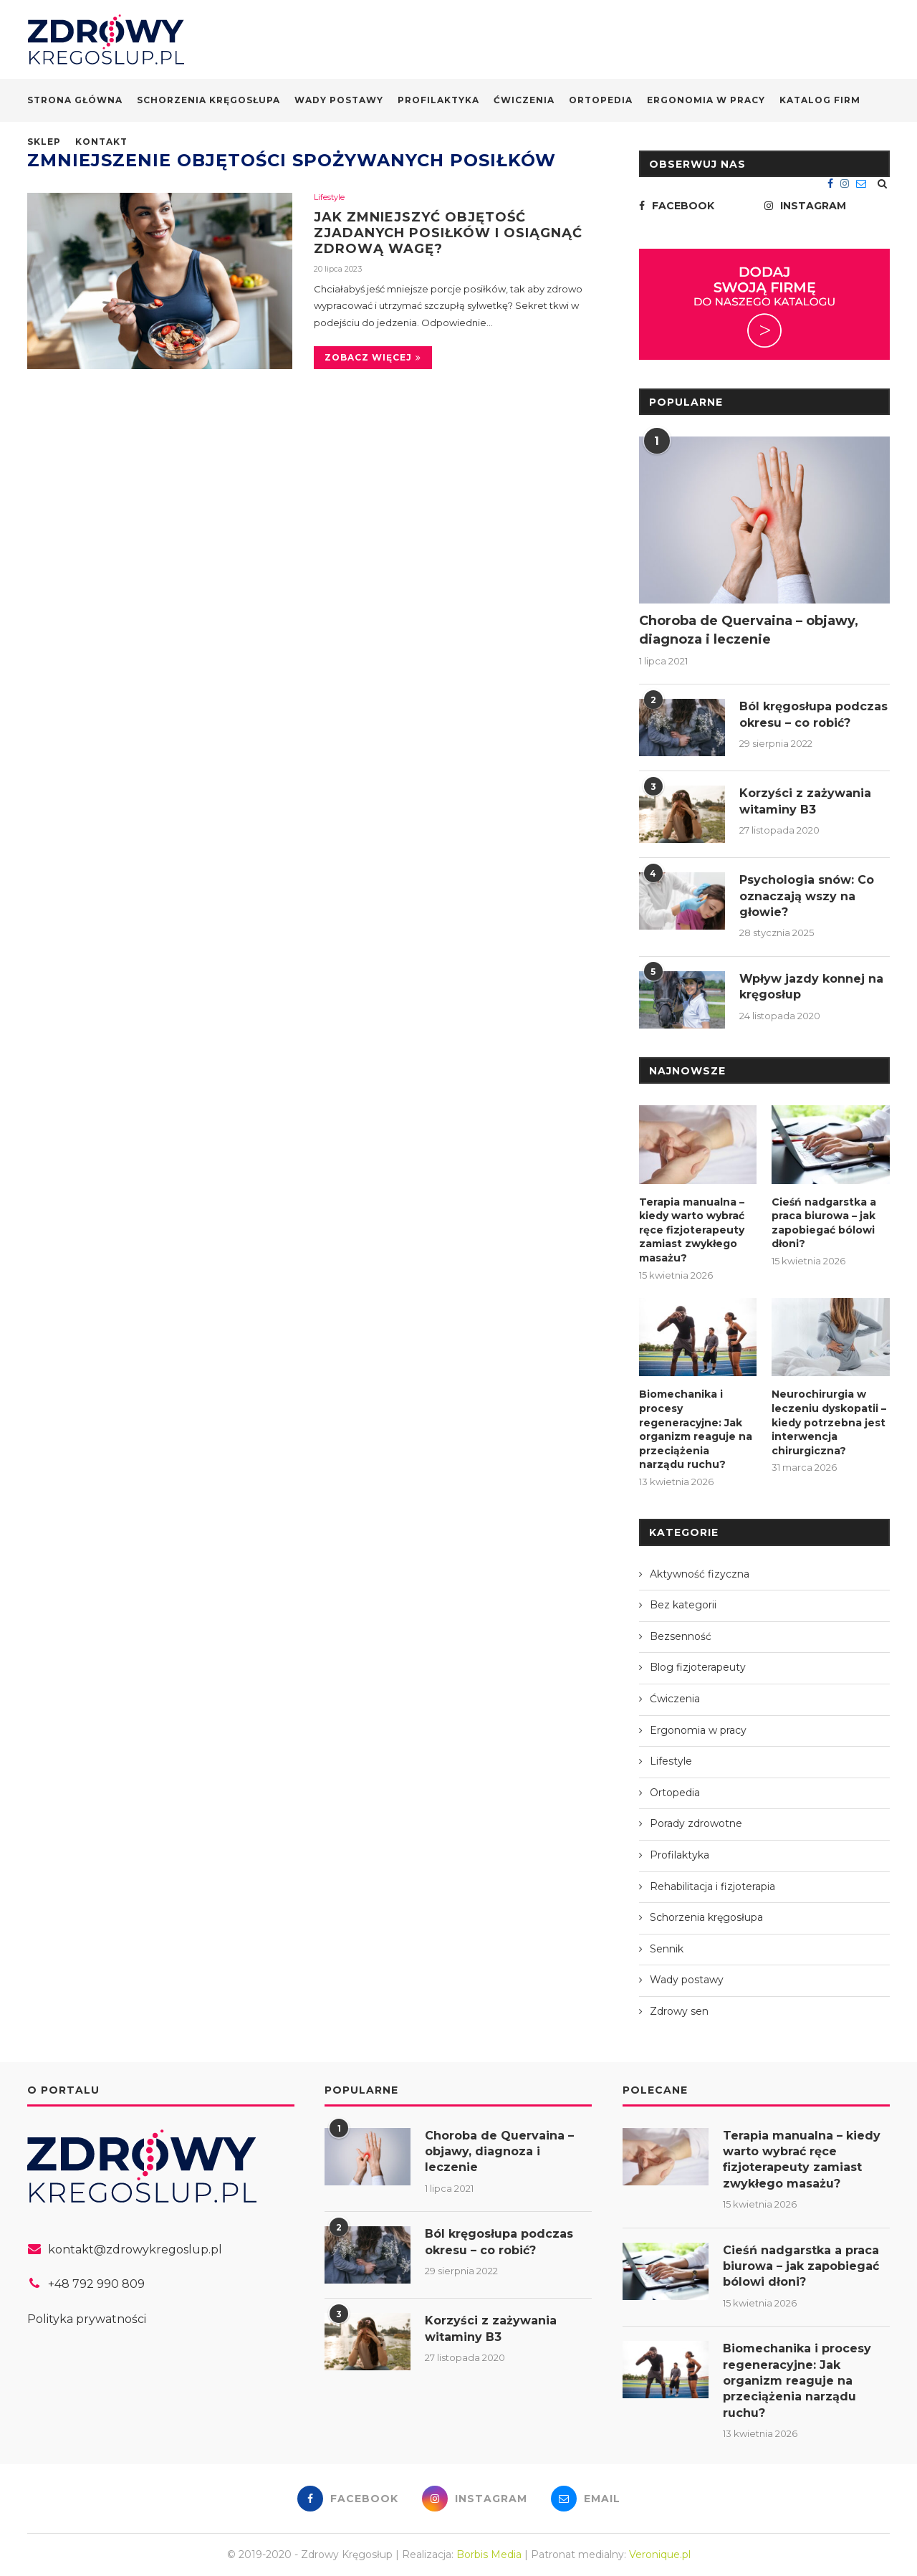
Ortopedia (601, 100)
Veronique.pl (660, 2554)
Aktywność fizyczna (699, 1574)
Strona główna (75, 100)
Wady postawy (338, 100)
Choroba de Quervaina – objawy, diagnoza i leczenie (748, 630)
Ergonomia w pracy (706, 100)
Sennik (666, 1948)
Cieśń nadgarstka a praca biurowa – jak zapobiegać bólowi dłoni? (824, 1223)
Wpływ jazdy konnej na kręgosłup (811, 986)
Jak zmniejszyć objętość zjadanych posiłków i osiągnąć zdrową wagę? (448, 233)
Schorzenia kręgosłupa (208, 100)
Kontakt (101, 141)
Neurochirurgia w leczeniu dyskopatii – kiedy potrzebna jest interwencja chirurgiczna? (829, 1422)
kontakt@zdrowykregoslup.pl (135, 2249)
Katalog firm (819, 100)
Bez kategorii (683, 1604)
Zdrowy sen (679, 2011)
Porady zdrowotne (696, 1823)
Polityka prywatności (86, 2319)
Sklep (44, 141)
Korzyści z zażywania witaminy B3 (805, 801)
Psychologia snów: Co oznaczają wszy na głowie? (806, 896)
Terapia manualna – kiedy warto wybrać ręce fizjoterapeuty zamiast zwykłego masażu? (691, 1230)
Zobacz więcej (373, 357)
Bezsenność (680, 1636)
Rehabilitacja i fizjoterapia (712, 1886)
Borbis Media (489, 2554)
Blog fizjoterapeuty (698, 1667)
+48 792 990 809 (96, 2284)
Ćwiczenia (524, 100)
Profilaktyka (438, 100)
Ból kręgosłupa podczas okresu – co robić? (813, 714)
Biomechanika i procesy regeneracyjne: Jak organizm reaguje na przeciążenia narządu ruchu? (695, 1429)
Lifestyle (329, 197)
